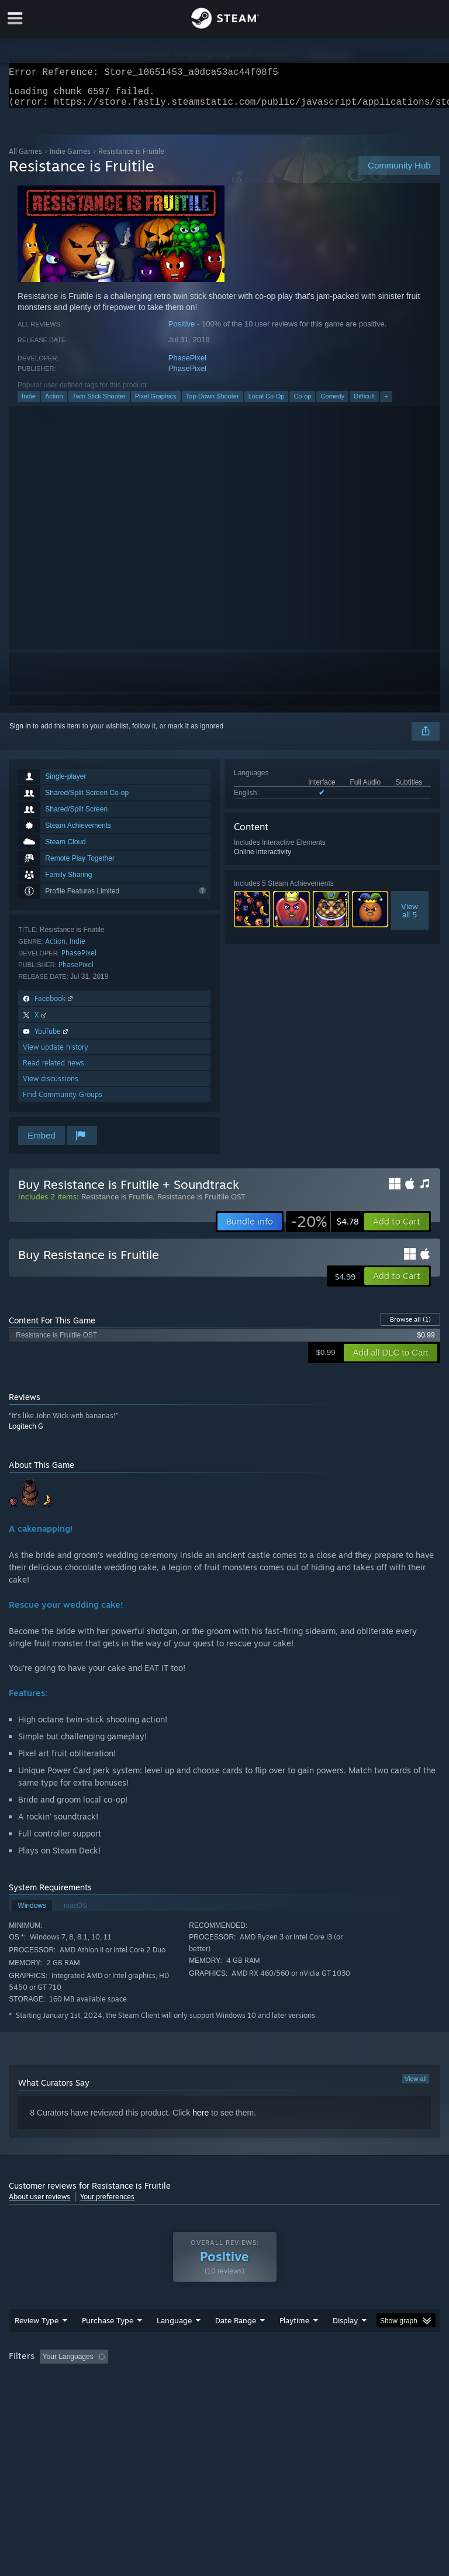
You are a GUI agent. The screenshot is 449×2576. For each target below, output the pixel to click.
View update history (55, 1054)
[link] (324, 1228)
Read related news (53, 1069)
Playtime (294, 2343)
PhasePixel (187, 364)
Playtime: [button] (276, 2380)
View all (416, 2085)
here (200, 2119)
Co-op (302, 403)
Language (174, 2343)
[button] (397, 1228)
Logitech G (26, 1433)
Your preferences (107, 2203)
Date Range (235, 2343)
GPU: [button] (140, 2396)
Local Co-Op (266, 403)
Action (54, 403)
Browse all (410, 1326)
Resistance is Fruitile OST (201, 1203)
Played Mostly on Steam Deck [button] (360, 2380)
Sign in (20, 733)
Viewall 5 (409, 917)
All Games (25, 158)
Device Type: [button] (191, 2396)
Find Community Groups (62, 1101)
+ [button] (386, 403)
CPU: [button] (100, 2396)
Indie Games (70, 158)
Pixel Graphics (156, 403)
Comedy (332, 403)
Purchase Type (107, 2343)
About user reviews (39, 2203)
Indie (29, 403)
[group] (224, 2388)
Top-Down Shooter (212, 403)
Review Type (36, 2343)
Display (345, 2343)
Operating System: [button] (41, 2396)
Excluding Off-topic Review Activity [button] (186, 2380)
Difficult (364, 403)
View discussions (50, 1085)
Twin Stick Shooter (99, 403)
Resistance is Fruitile (117, 1203)
